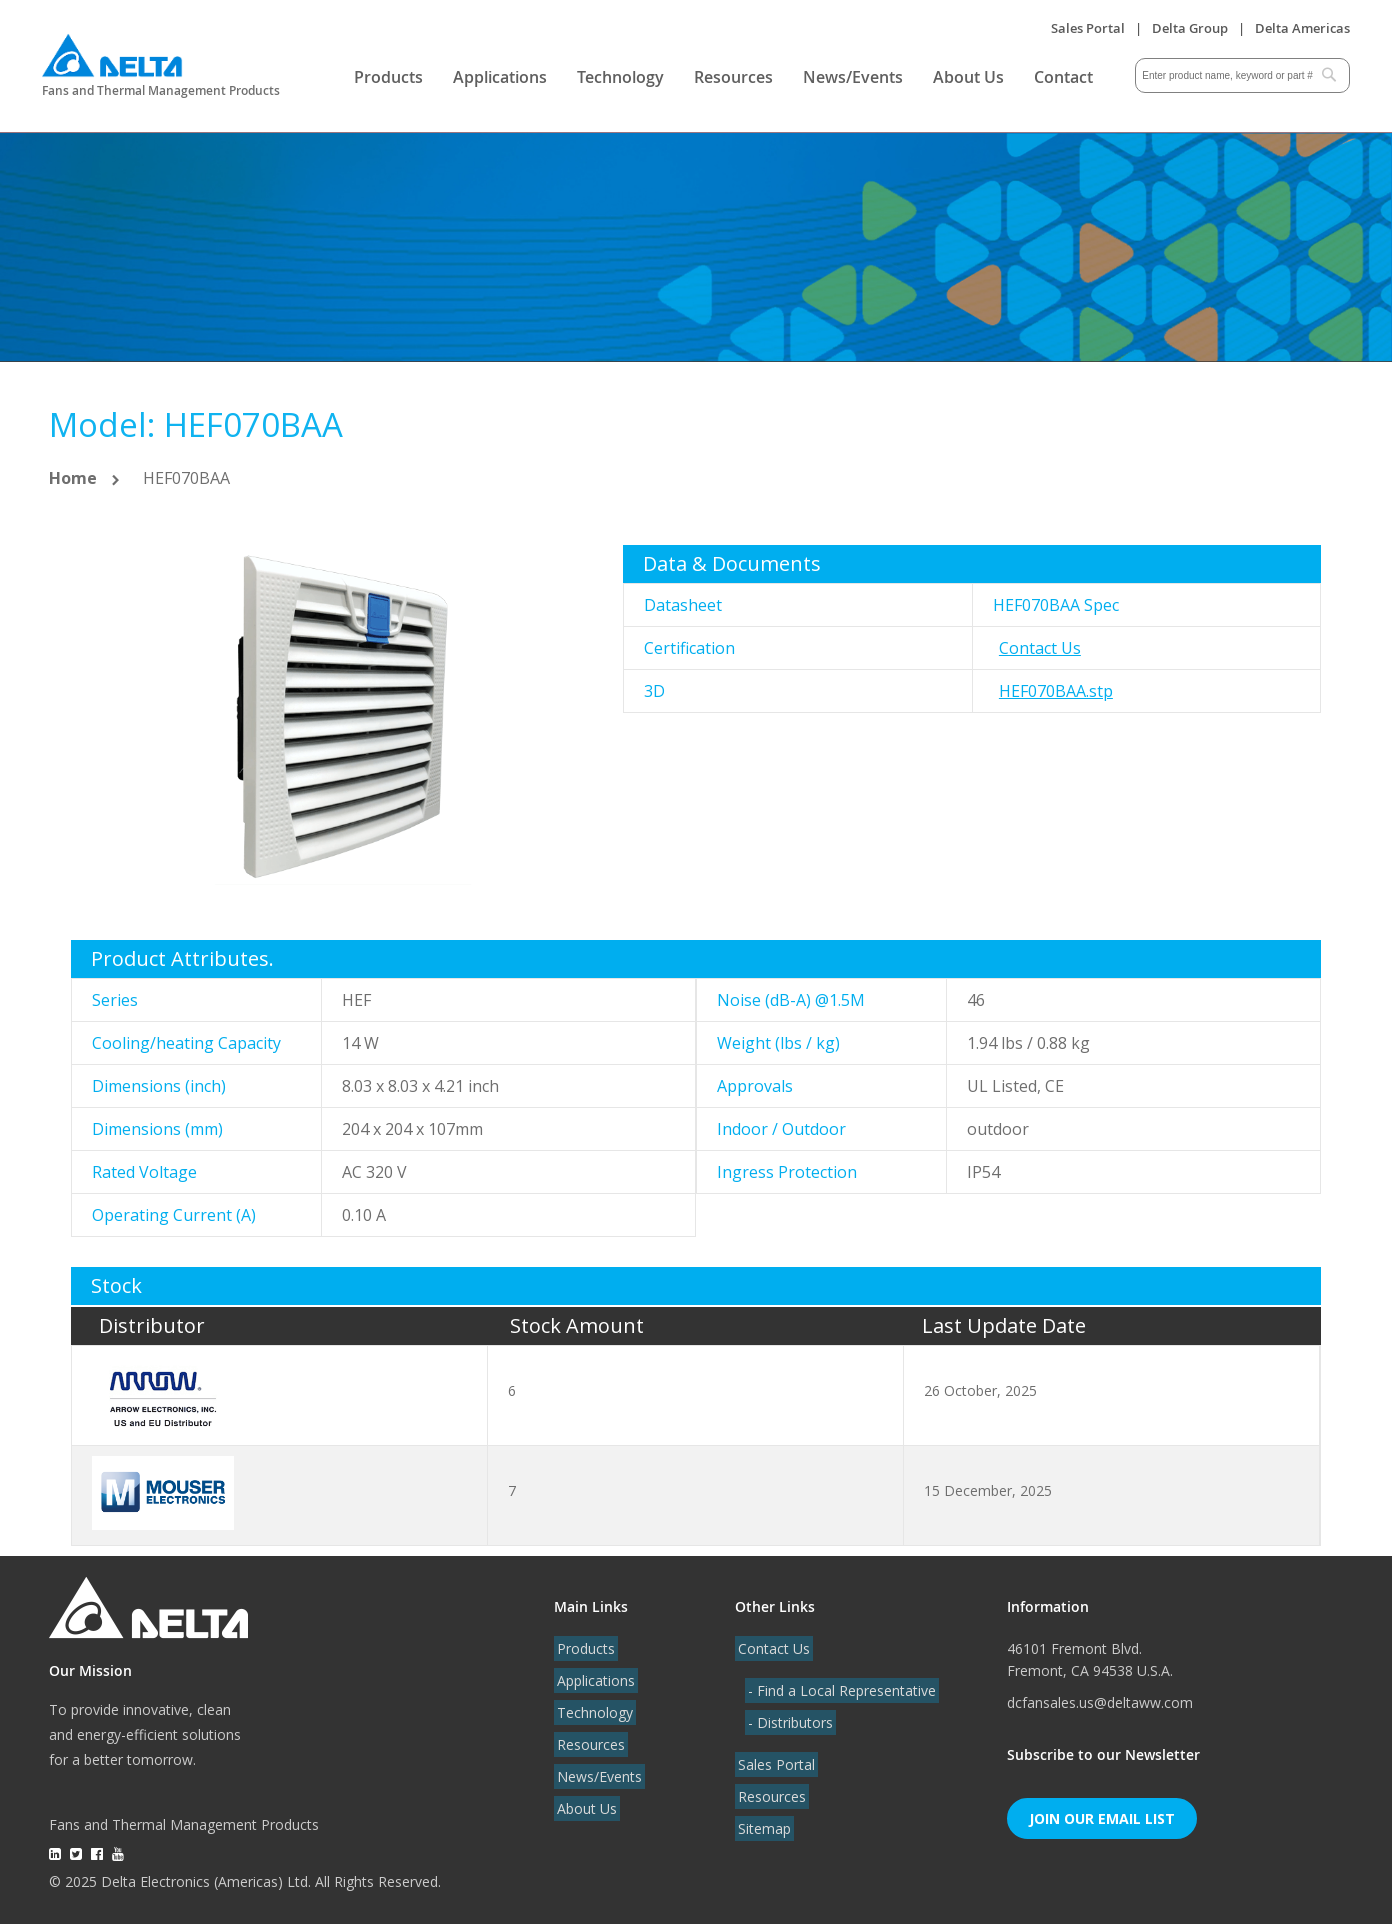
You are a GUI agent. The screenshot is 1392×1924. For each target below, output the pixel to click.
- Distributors (787, 1722)
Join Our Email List (1102, 1818)
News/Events (853, 77)
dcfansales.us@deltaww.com (1100, 1702)
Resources (733, 77)
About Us (968, 77)
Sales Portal (1088, 28)
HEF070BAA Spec (1056, 605)
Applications (500, 77)
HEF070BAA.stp (1056, 691)
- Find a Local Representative (839, 1690)
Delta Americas (1302, 28)
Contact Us (1040, 648)
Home (73, 478)
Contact (1063, 77)
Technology (620, 77)
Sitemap (761, 1828)
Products (388, 77)
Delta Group (1190, 28)
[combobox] (1242, 75)
